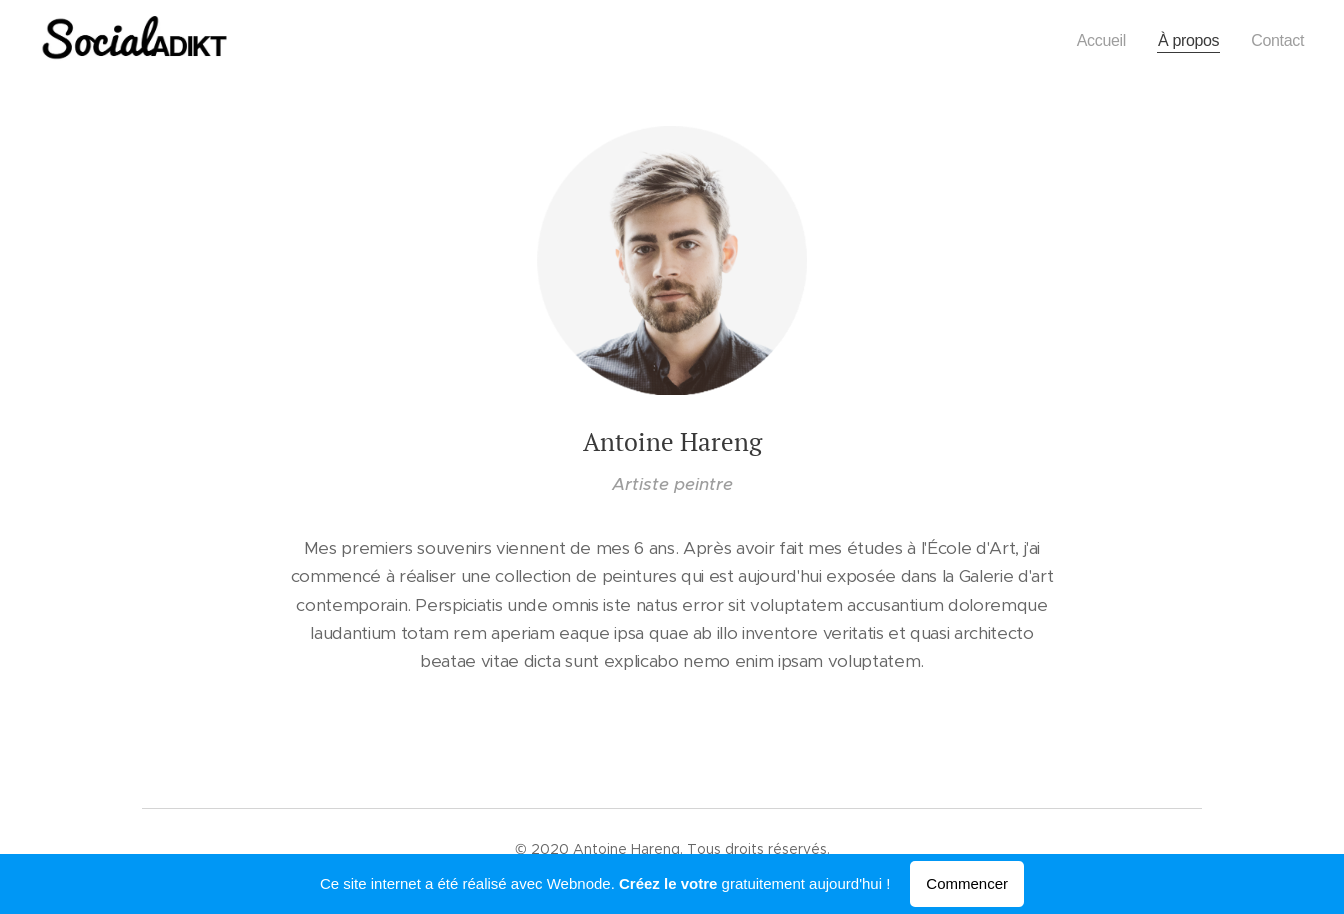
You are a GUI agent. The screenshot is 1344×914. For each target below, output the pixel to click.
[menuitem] (1092, 41)
